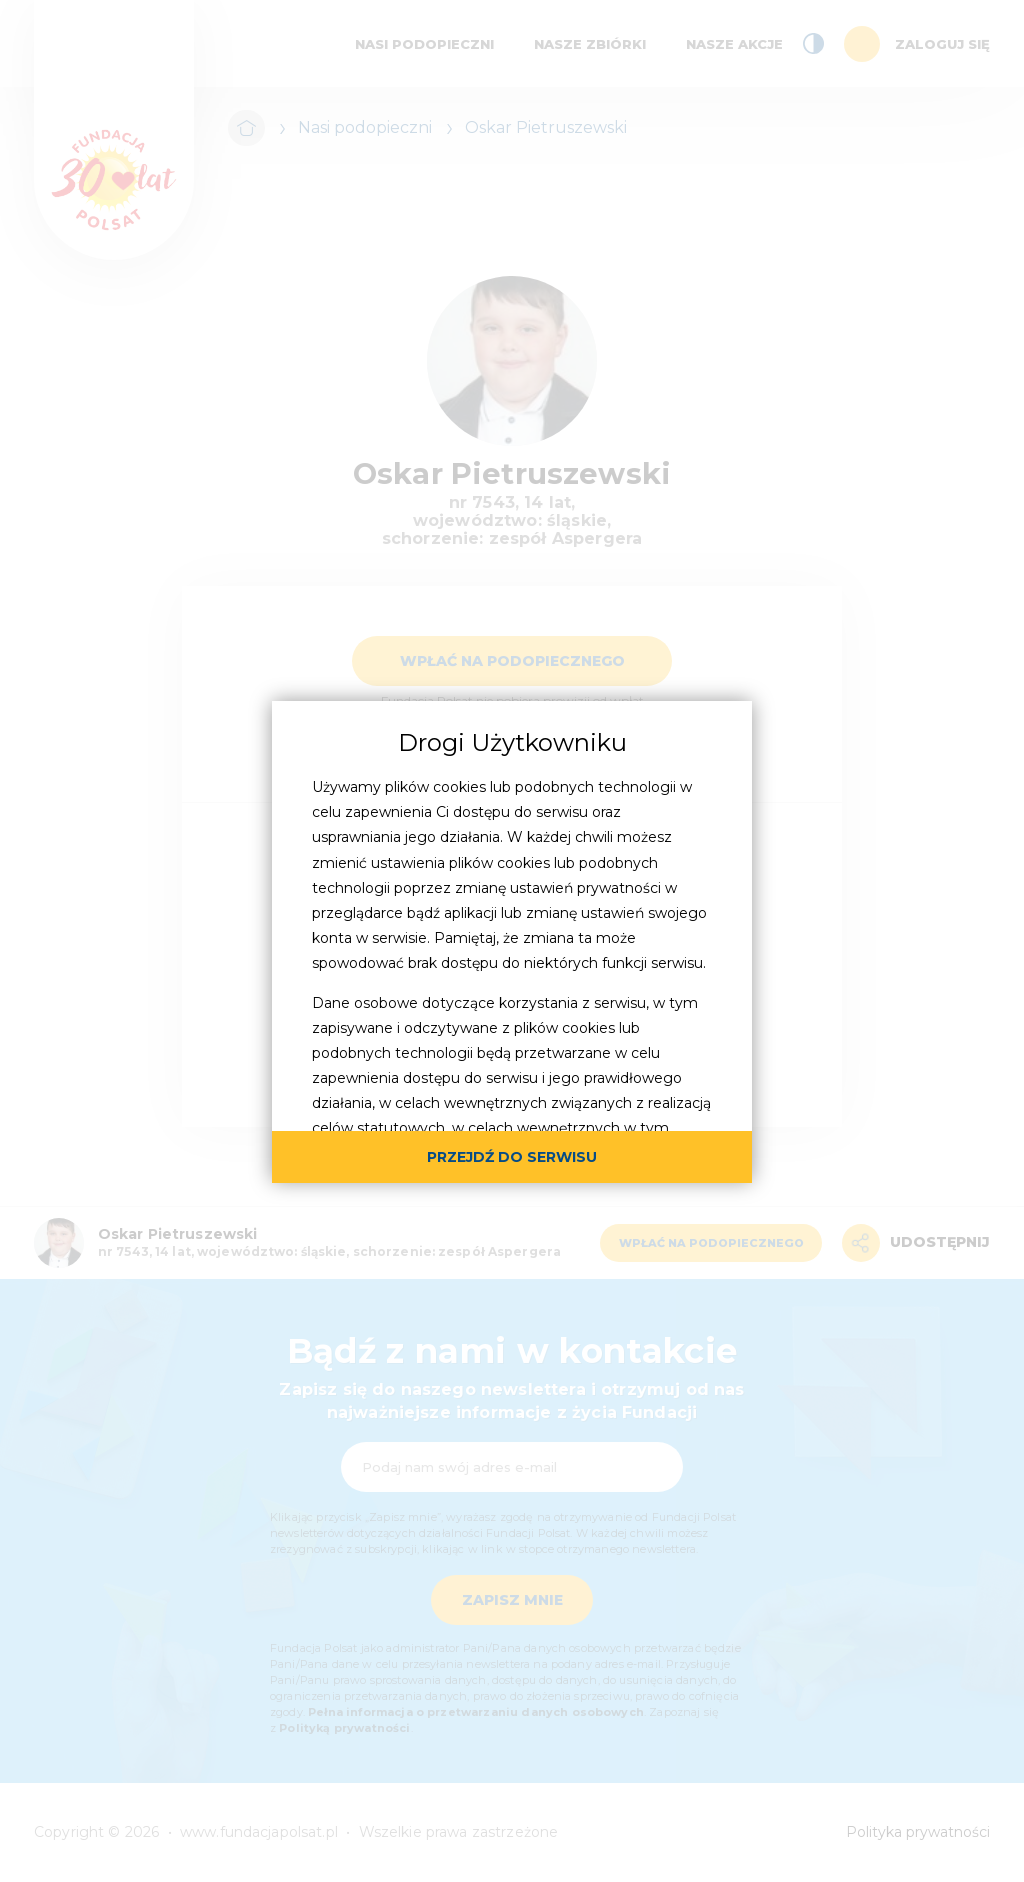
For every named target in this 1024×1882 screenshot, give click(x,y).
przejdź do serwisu (512, 1157)
